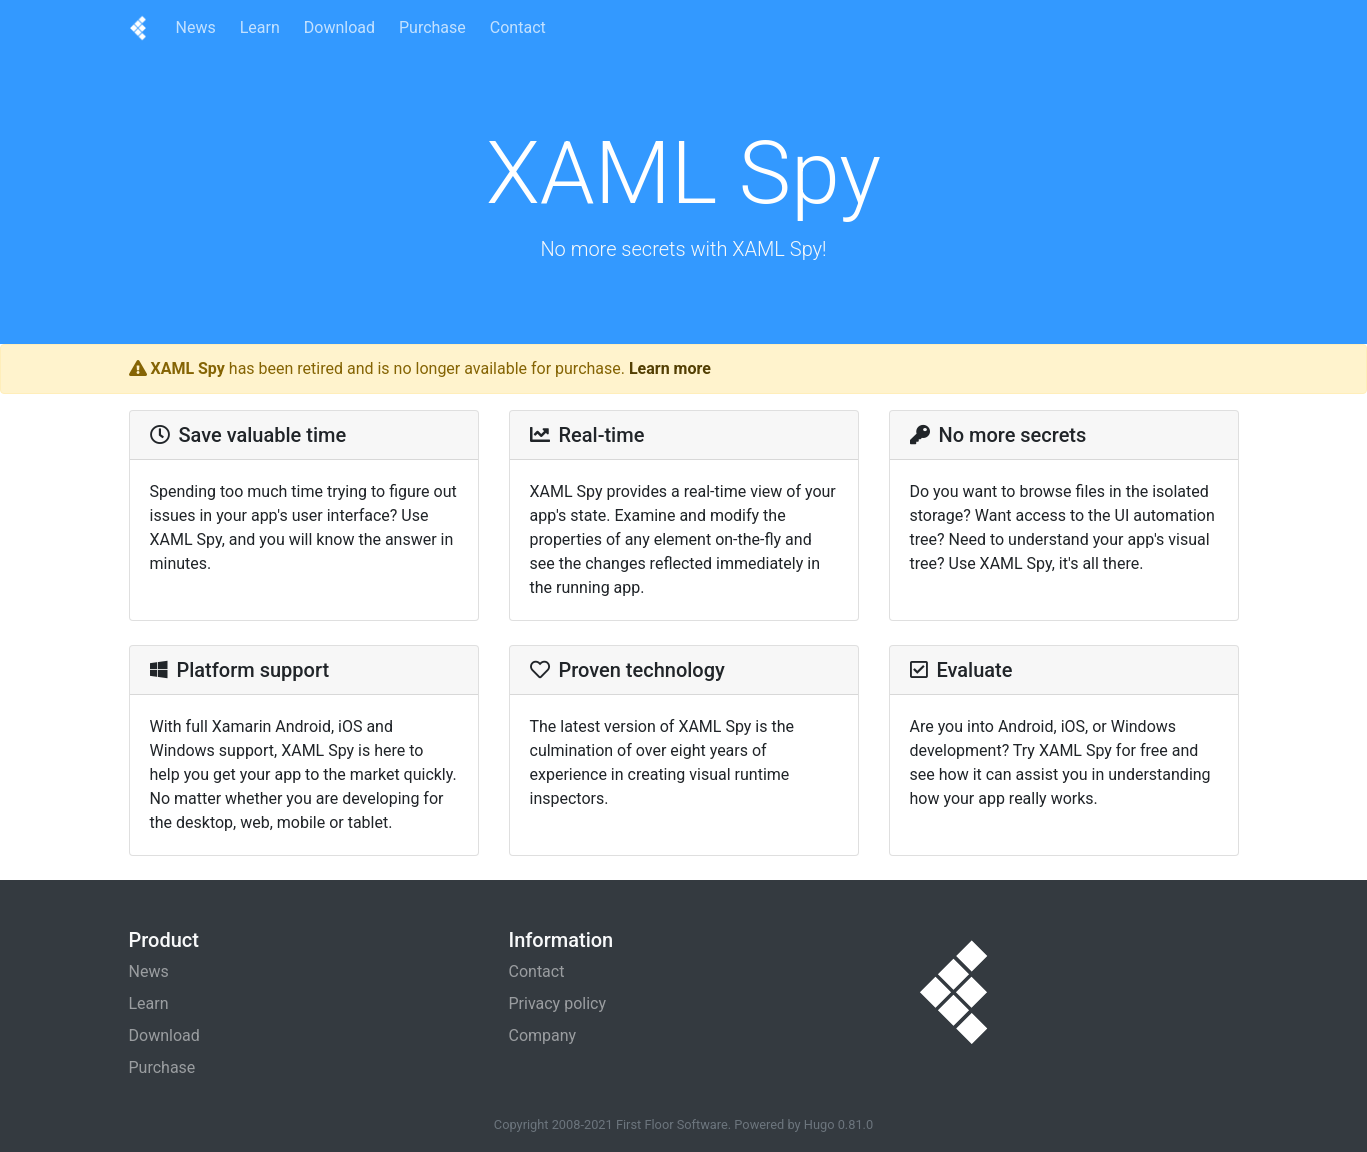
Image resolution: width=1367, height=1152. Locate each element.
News (196, 27)
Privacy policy (558, 1003)
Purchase (432, 27)
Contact (518, 27)
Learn (260, 27)
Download (339, 27)
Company (543, 1035)
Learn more (670, 368)
